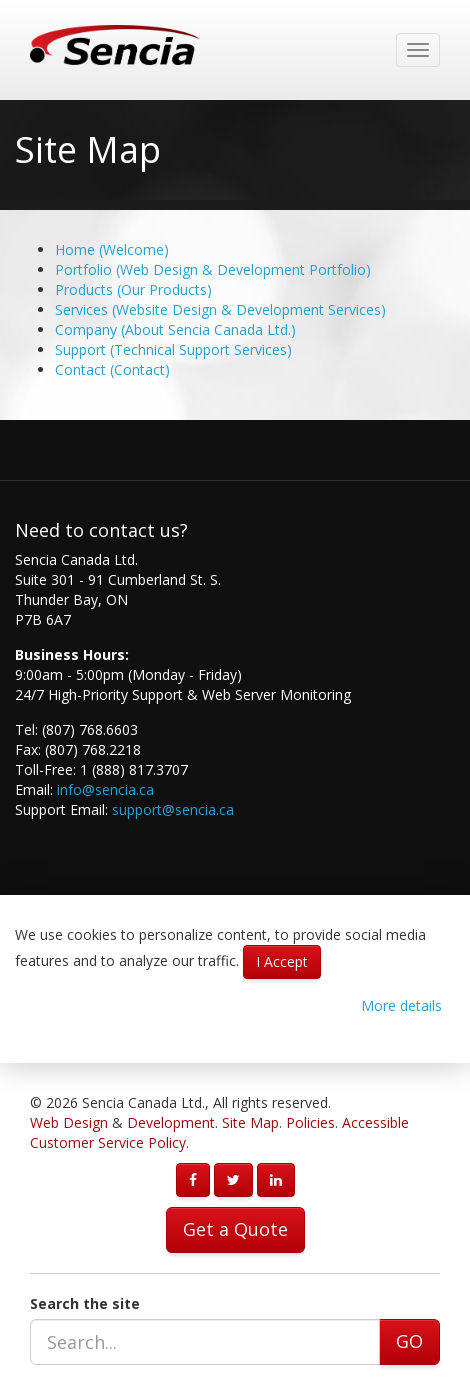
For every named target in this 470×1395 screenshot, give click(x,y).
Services (220, 309)
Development (171, 1122)
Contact (112, 369)
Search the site (85, 1303)
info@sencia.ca (105, 789)
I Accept (282, 961)
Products (133, 289)
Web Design (69, 1122)
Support (173, 349)
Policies (310, 1122)
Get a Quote (235, 1229)
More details (401, 1005)
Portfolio (213, 269)
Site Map (250, 1122)
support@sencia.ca (173, 809)
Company (175, 329)
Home (112, 249)
